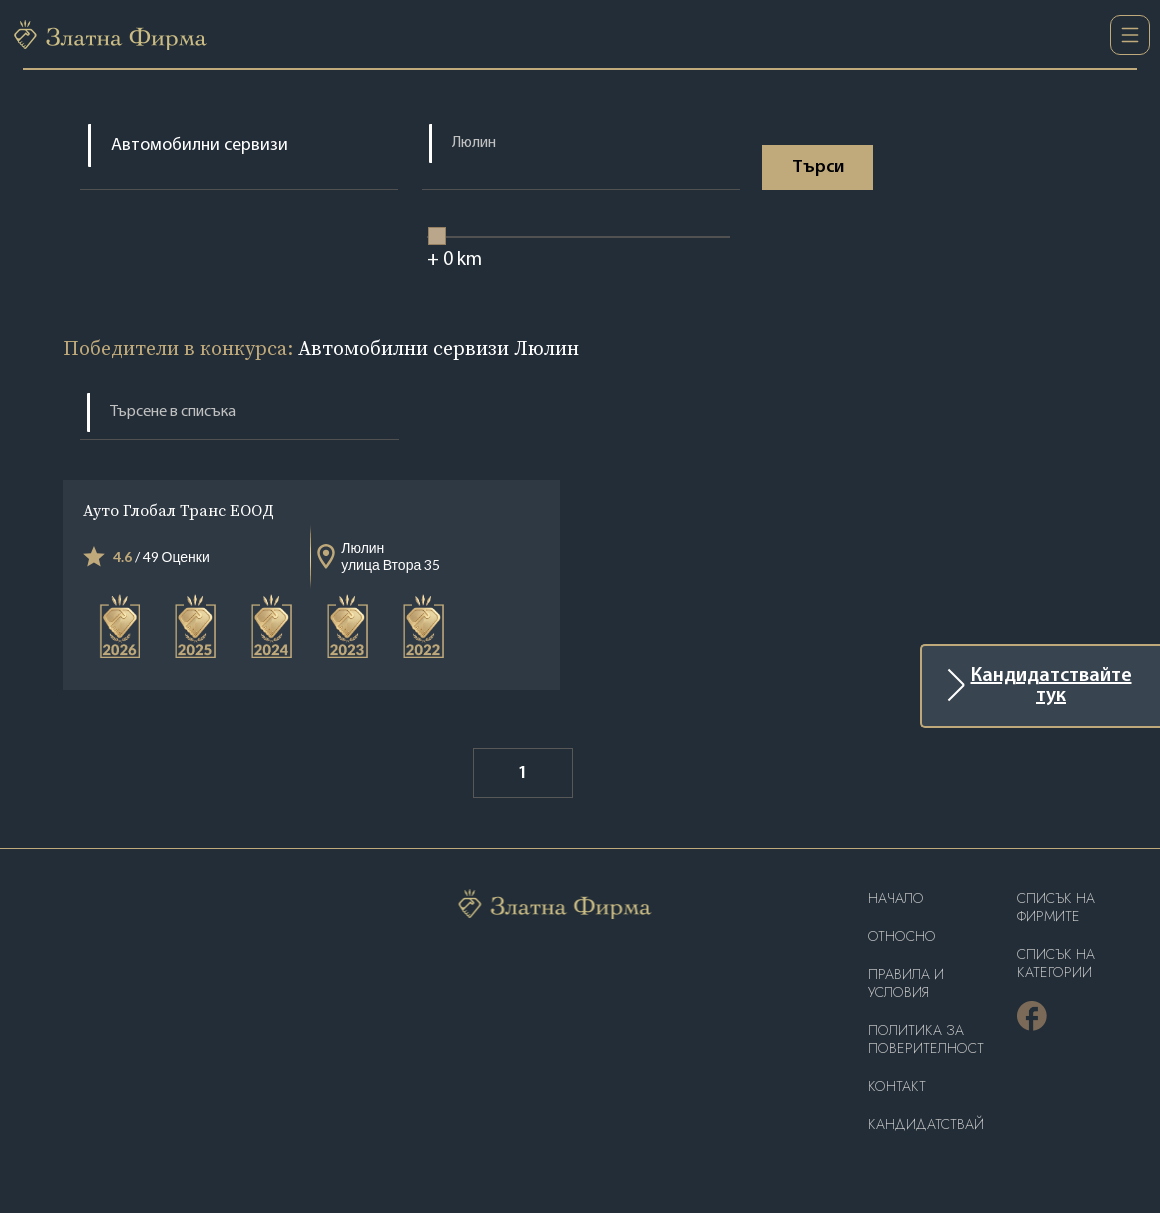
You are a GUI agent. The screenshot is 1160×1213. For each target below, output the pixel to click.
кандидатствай (926, 1124)
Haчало (896, 898)
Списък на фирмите (1056, 907)
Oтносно (902, 936)
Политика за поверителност (926, 1039)
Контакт (897, 1086)
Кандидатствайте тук (1051, 686)
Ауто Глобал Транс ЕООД (178, 510)
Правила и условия (906, 983)
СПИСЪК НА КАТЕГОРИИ (1056, 963)
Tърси (818, 167)
